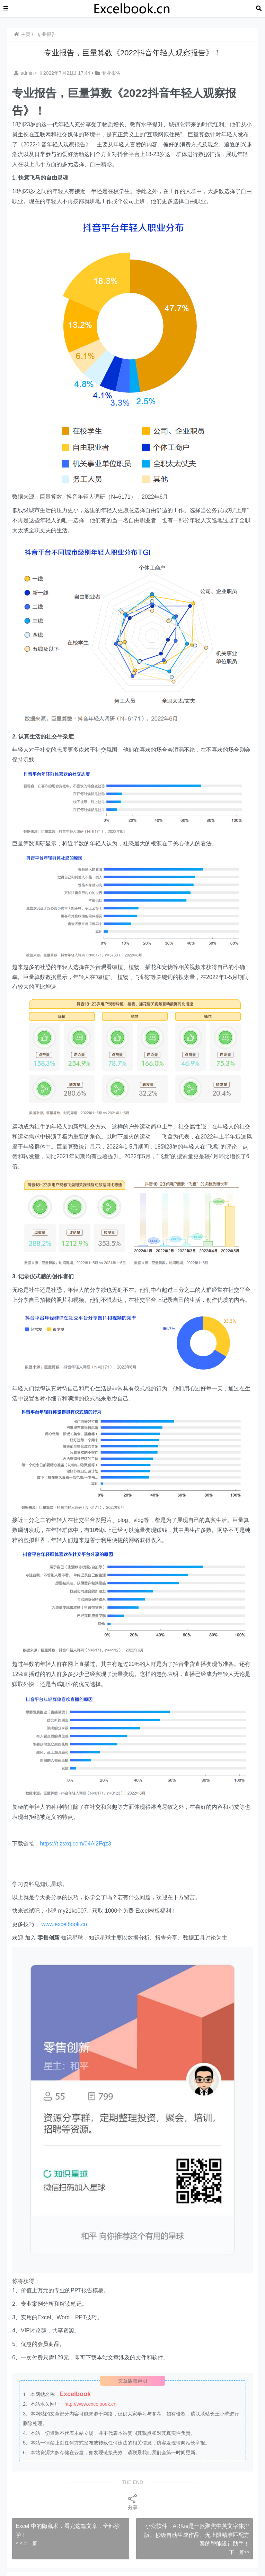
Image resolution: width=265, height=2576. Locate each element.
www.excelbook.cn (64, 1924)
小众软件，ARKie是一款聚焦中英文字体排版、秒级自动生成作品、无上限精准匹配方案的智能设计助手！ (196, 2535)
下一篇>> (239, 2552)
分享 (132, 2501)
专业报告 (46, 34)
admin (24, 73)
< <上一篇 (26, 2543)
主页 (22, 34)
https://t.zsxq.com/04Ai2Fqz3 (75, 1844)
